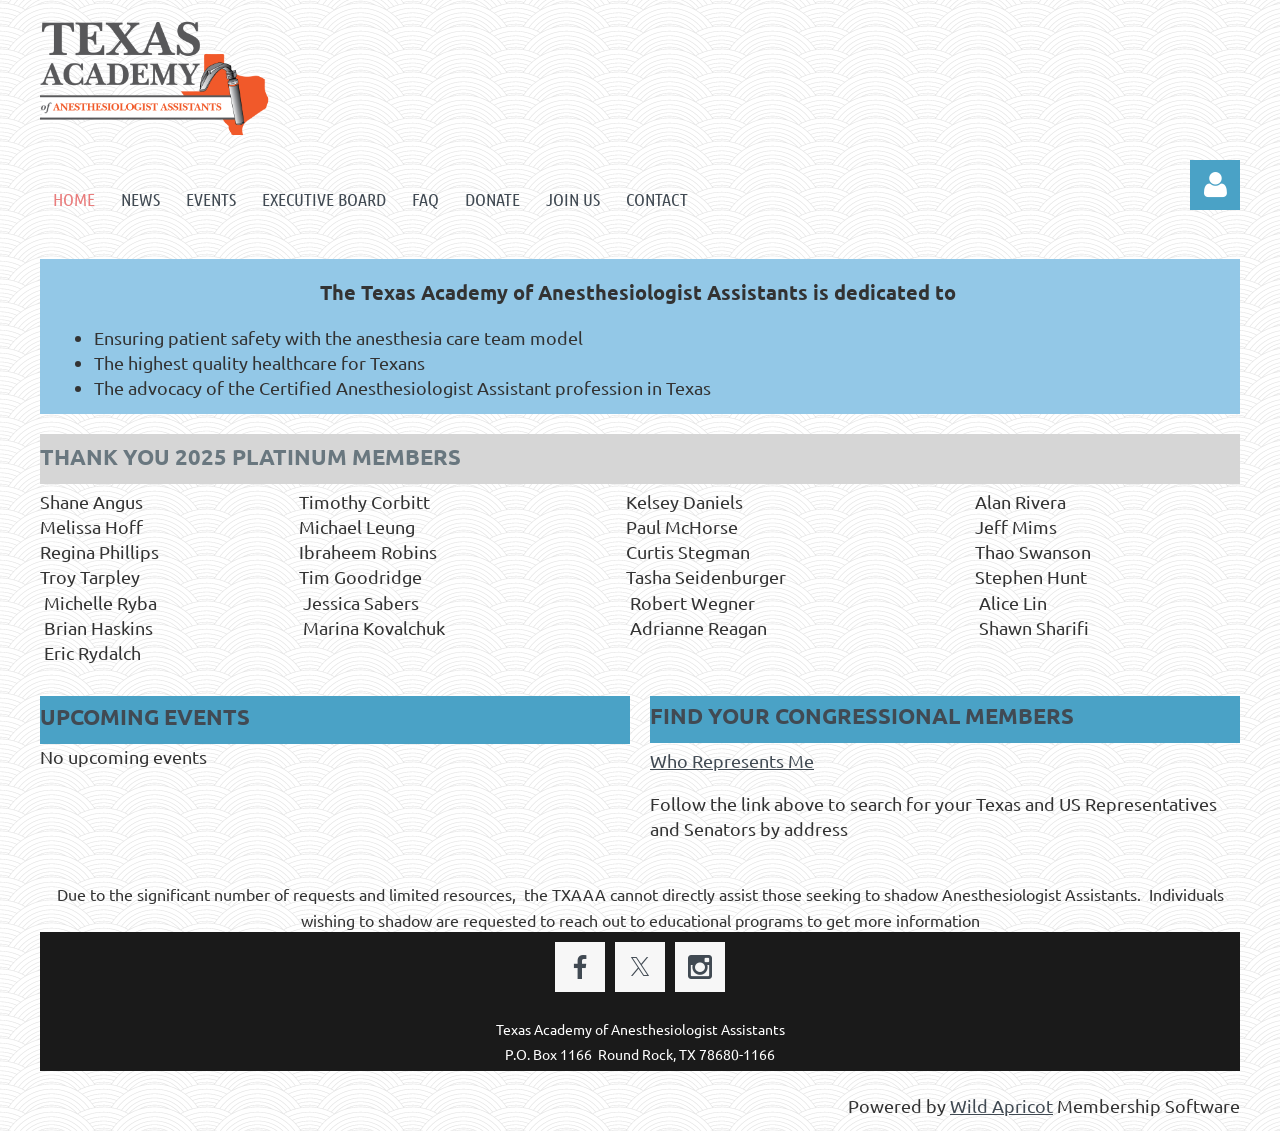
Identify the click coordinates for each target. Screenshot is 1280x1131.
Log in (1215, 185)
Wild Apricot (1001, 1105)
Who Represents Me (732, 760)
